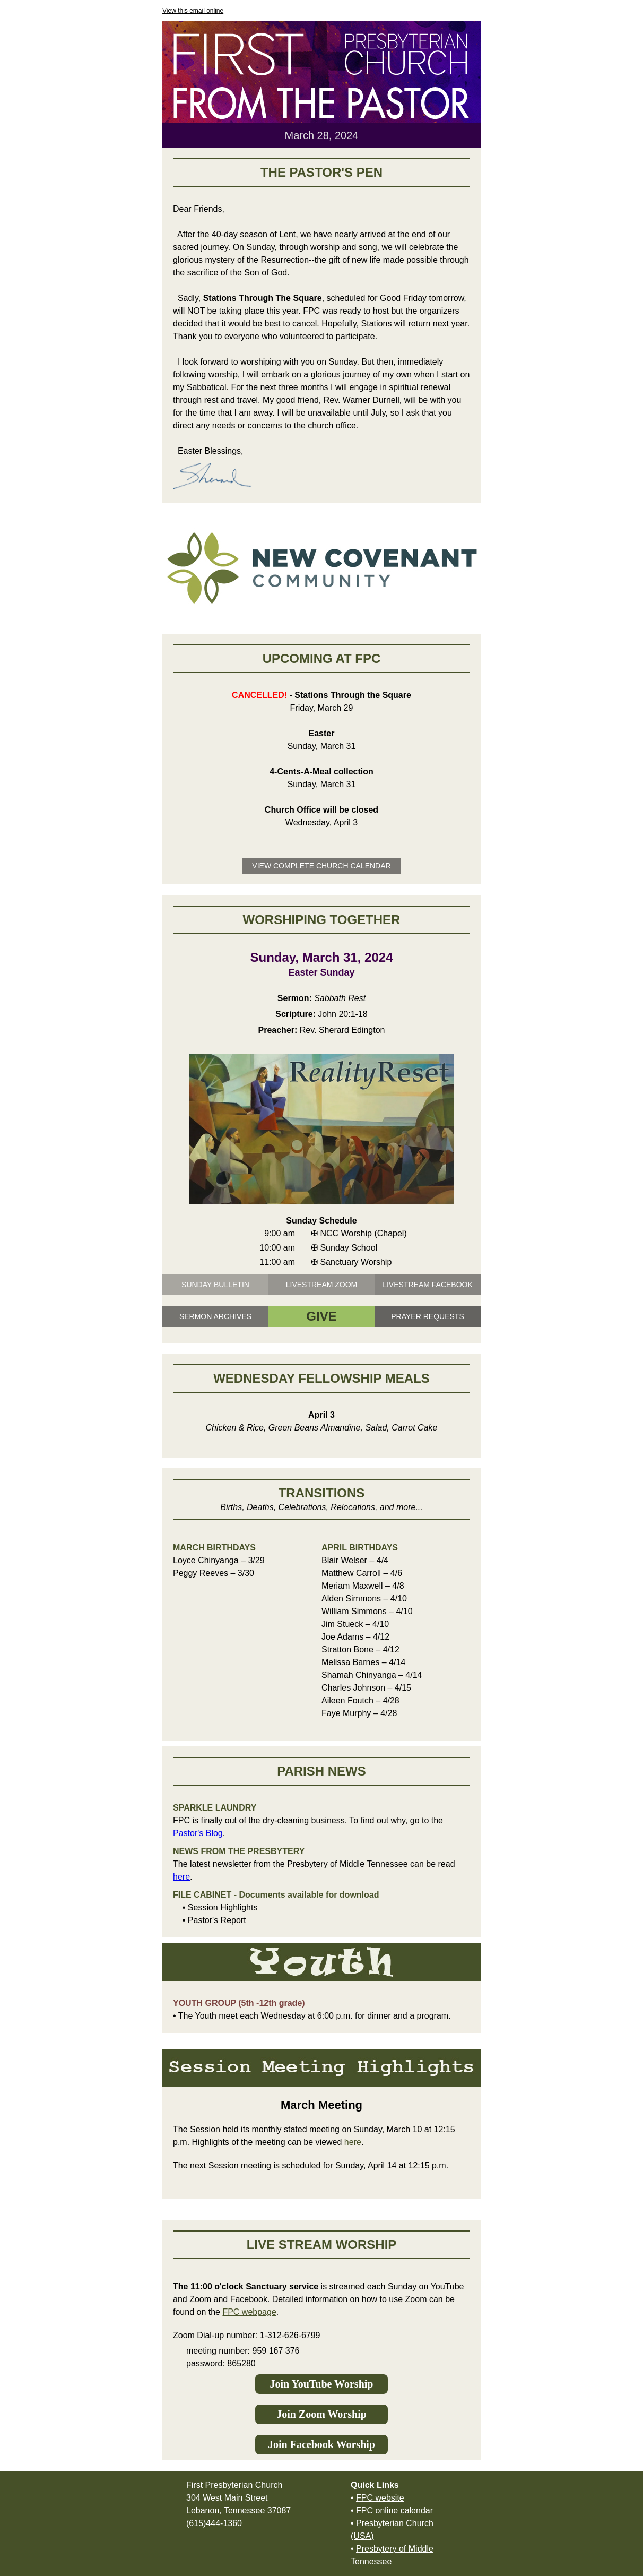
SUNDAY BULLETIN (215, 1284)
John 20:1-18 (342, 1014)
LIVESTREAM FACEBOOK (428, 1284)
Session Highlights (223, 1907)
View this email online (192, 10)
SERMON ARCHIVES (215, 1316)
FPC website (380, 2497)
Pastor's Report (217, 1920)
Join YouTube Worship (321, 2384)
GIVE (321, 1316)
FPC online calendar (394, 2510)
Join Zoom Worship (321, 2414)
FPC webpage (249, 2311)
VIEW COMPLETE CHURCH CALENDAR (321, 865)
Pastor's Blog (198, 1833)
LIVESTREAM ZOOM (322, 1284)
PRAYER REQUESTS (427, 1316)
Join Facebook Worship (321, 2444)
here (181, 1876)
